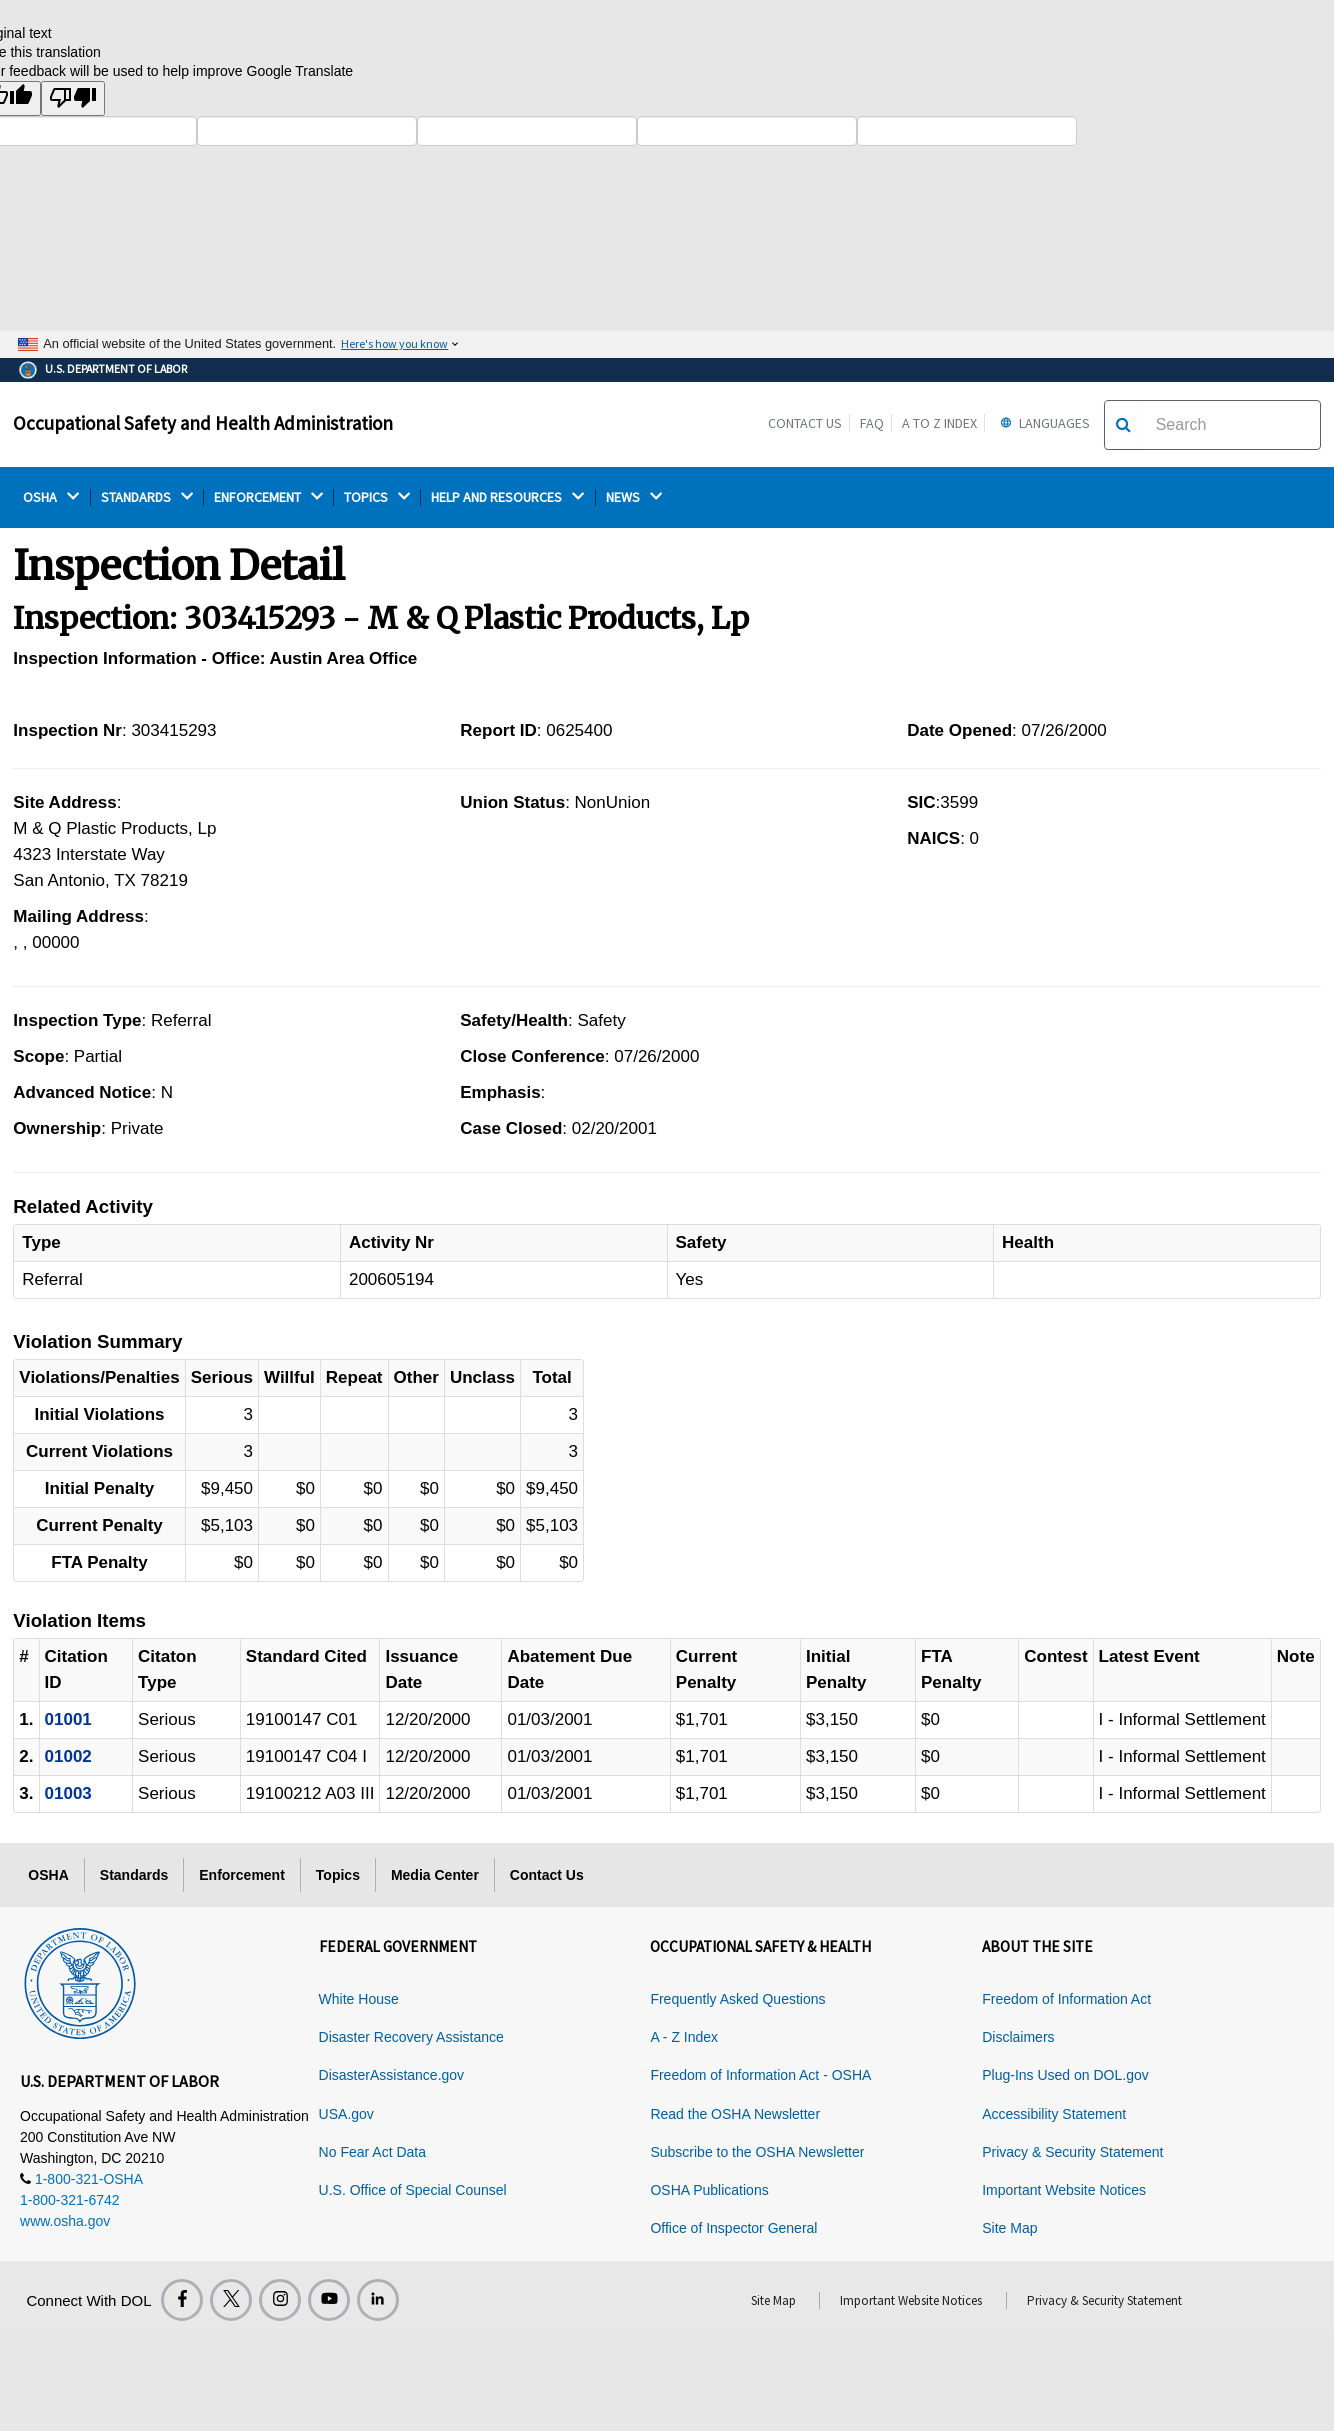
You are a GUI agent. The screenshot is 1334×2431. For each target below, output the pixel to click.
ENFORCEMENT (268, 497)
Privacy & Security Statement (1072, 2152)
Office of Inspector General (733, 2228)
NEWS (634, 497)
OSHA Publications (709, 2190)
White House (359, 1999)
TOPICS (377, 497)
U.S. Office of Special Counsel (413, 2190)
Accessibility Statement (1054, 2114)
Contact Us (805, 423)
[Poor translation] (73, 98)
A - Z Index (684, 2037)
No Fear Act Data (372, 2152)
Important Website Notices (1064, 2190)
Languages (1042, 423)
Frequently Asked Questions (737, 1999)
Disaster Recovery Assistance (411, 2037)
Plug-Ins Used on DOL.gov (1065, 2075)
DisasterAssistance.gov (392, 2075)
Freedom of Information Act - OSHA (760, 2075)
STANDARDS (147, 497)
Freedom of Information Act (1066, 1999)
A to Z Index (939, 423)
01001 (68, 1719)
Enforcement (242, 1875)
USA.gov (346, 2114)
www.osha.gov (65, 2221)
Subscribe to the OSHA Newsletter (757, 2152)
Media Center (435, 1875)
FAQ (872, 423)
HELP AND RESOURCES (507, 497)
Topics (338, 1875)
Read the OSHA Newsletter (735, 2114)
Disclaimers (1018, 2037)
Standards (134, 1875)
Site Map (1009, 2228)
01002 (68, 1756)
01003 (68, 1793)
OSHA (51, 497)
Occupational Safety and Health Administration (203, 423)
